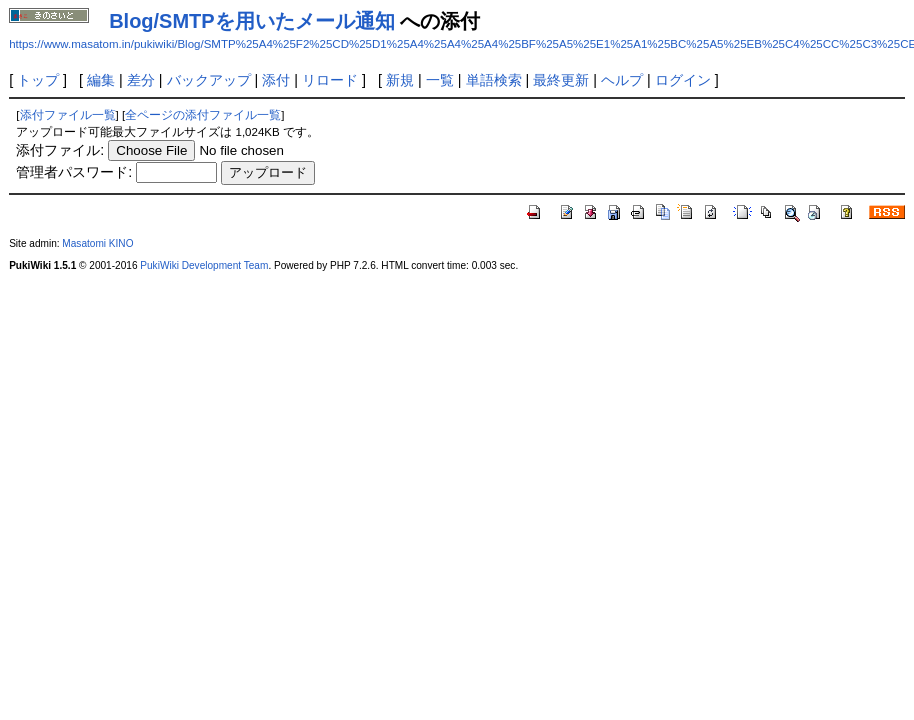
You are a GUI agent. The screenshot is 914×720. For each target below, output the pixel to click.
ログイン (683, 80)
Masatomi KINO (97, 243)
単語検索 (494, 80)
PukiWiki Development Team (204, 265)
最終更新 (561, 80)
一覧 (440, 80)
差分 (141, 80)
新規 (400, 80)
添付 (276, 80)
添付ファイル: (60, 150)
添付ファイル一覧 (68, 115)
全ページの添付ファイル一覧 (203, 115)
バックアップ (209, 80)
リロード (330, 80)
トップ (38, 80)
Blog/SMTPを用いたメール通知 (252, 21)
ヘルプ (622, 80)
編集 (101, 80)
